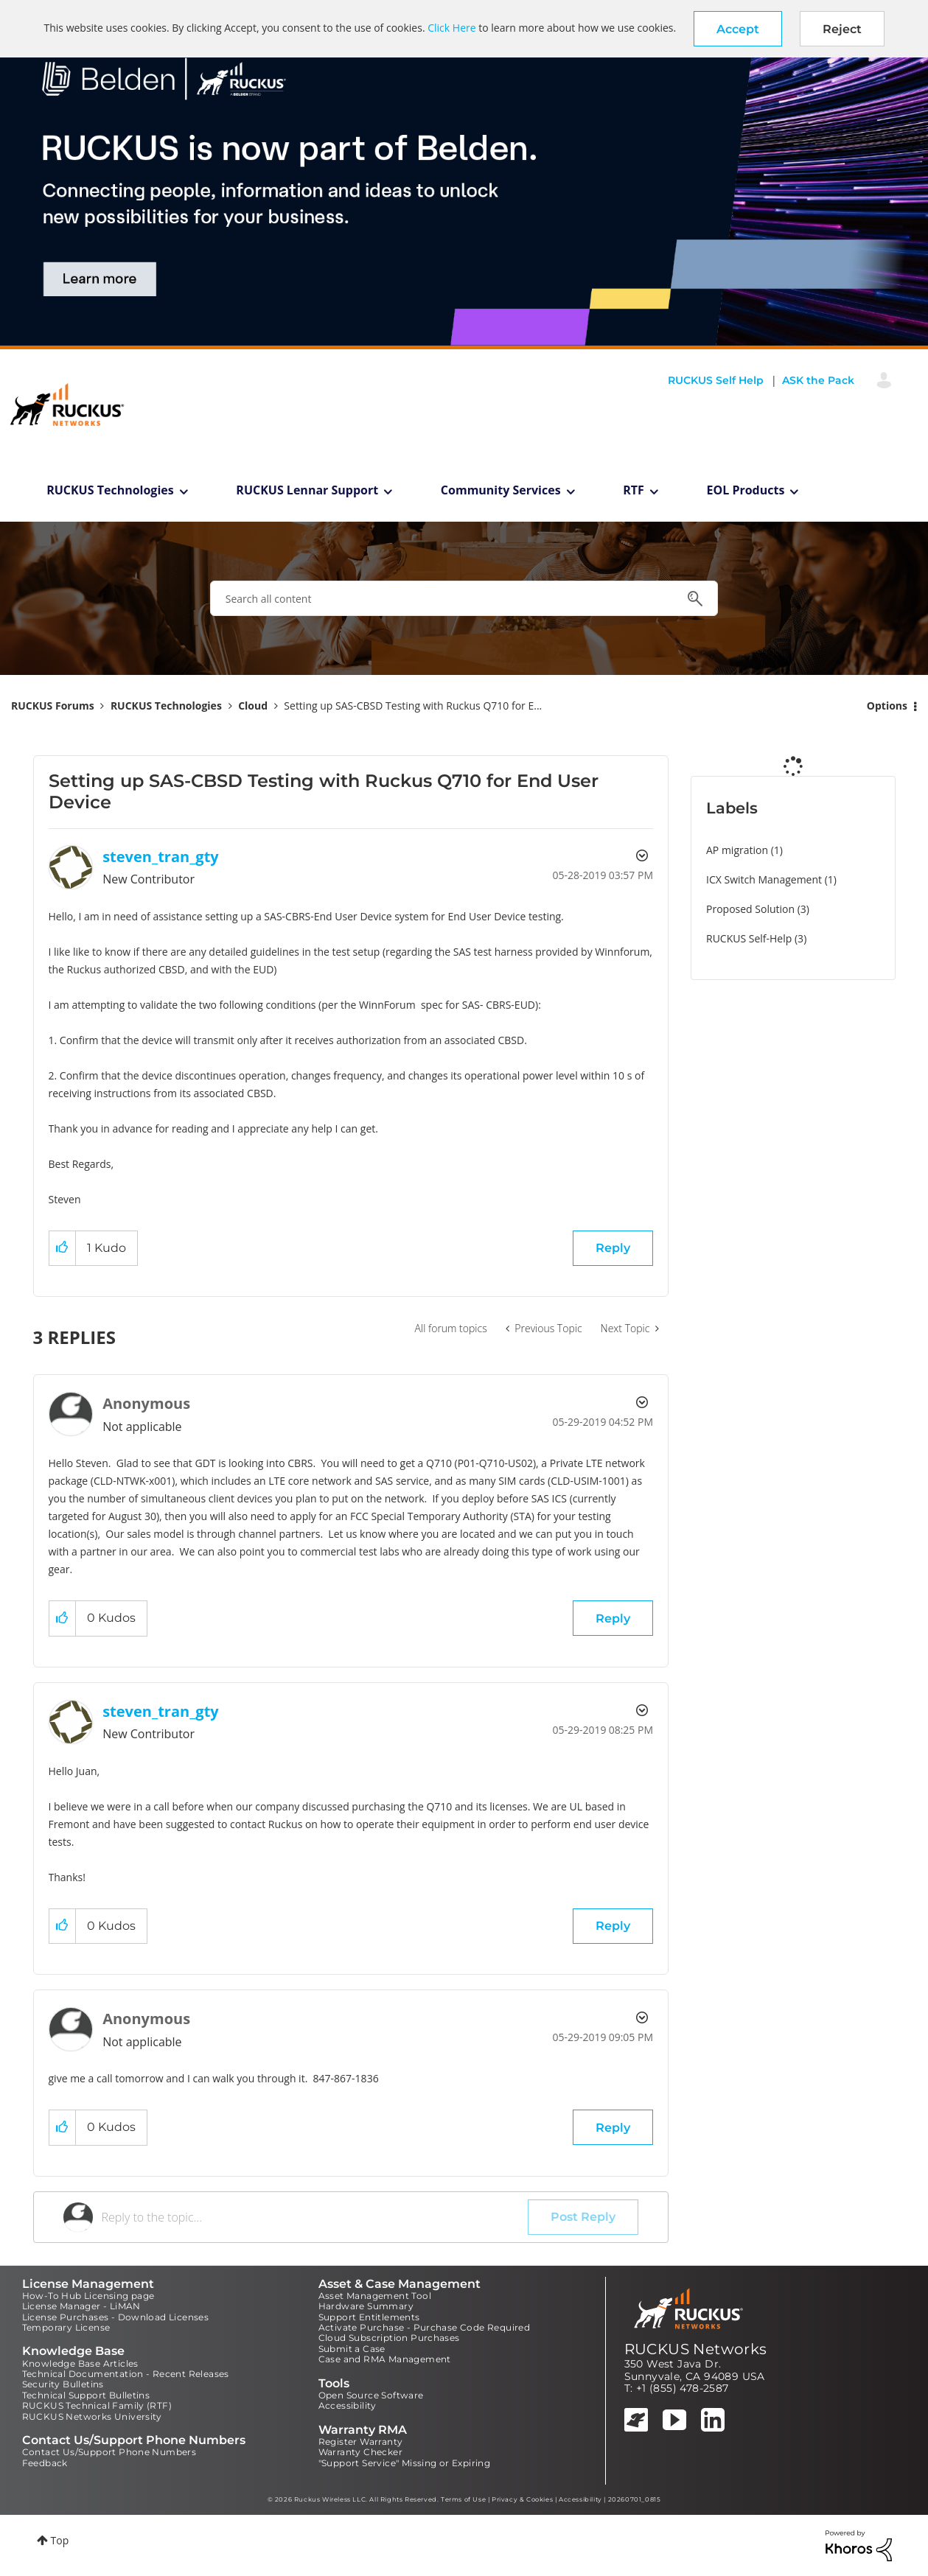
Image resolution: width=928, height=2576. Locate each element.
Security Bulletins (63, 2384)
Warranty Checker (360, 2451)
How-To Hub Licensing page (88, 2295)
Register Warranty (360, 2441)
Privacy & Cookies (522, 2499)
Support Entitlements (369, 2317)
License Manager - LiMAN (81, 2305)
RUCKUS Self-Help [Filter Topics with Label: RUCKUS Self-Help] (749, 938)
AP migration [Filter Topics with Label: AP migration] (737, 850)
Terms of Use (463, 2499)
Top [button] (60, 2540)
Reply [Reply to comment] (613, 1618)
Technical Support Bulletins (86, 2395)
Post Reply (583, 2217)
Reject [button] (842, 29)
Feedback (45, 2462)
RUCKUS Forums (52, 706)
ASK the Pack (818, 380)
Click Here (451, 28)
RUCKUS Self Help (716, 380)
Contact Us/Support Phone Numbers (109, 2451)
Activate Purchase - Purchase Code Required (424, 2327)
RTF (633, 490)
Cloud (253, 706)
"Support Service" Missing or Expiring (404, 2462)
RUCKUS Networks (695, 2349)
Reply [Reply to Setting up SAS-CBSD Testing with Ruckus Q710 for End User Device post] (613, 1248)
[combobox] (464, 598)
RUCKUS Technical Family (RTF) (97, 2405)
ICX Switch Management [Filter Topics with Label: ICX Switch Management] (764, 879)
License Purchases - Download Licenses (115, 2317)
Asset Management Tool (374, 2295)
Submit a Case (351, 2348)
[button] (738, 28)
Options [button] (887, 706)
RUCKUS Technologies (110, 490)
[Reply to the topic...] (315, 2217)
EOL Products (746, 490)
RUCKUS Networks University (92, 2416)
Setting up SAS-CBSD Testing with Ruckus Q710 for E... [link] (413, 706)
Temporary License (66, 2327)
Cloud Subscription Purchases (389, 2337)
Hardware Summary (366, 2305)
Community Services (501, 490)
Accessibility (347, 2405)
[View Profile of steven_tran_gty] (160, 857)
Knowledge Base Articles (80, 2363)
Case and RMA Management (384, 2359)
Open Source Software (371, 2395)
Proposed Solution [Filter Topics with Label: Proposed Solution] (750, 909)
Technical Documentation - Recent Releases (125, 2373)
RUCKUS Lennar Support (307, 490)
